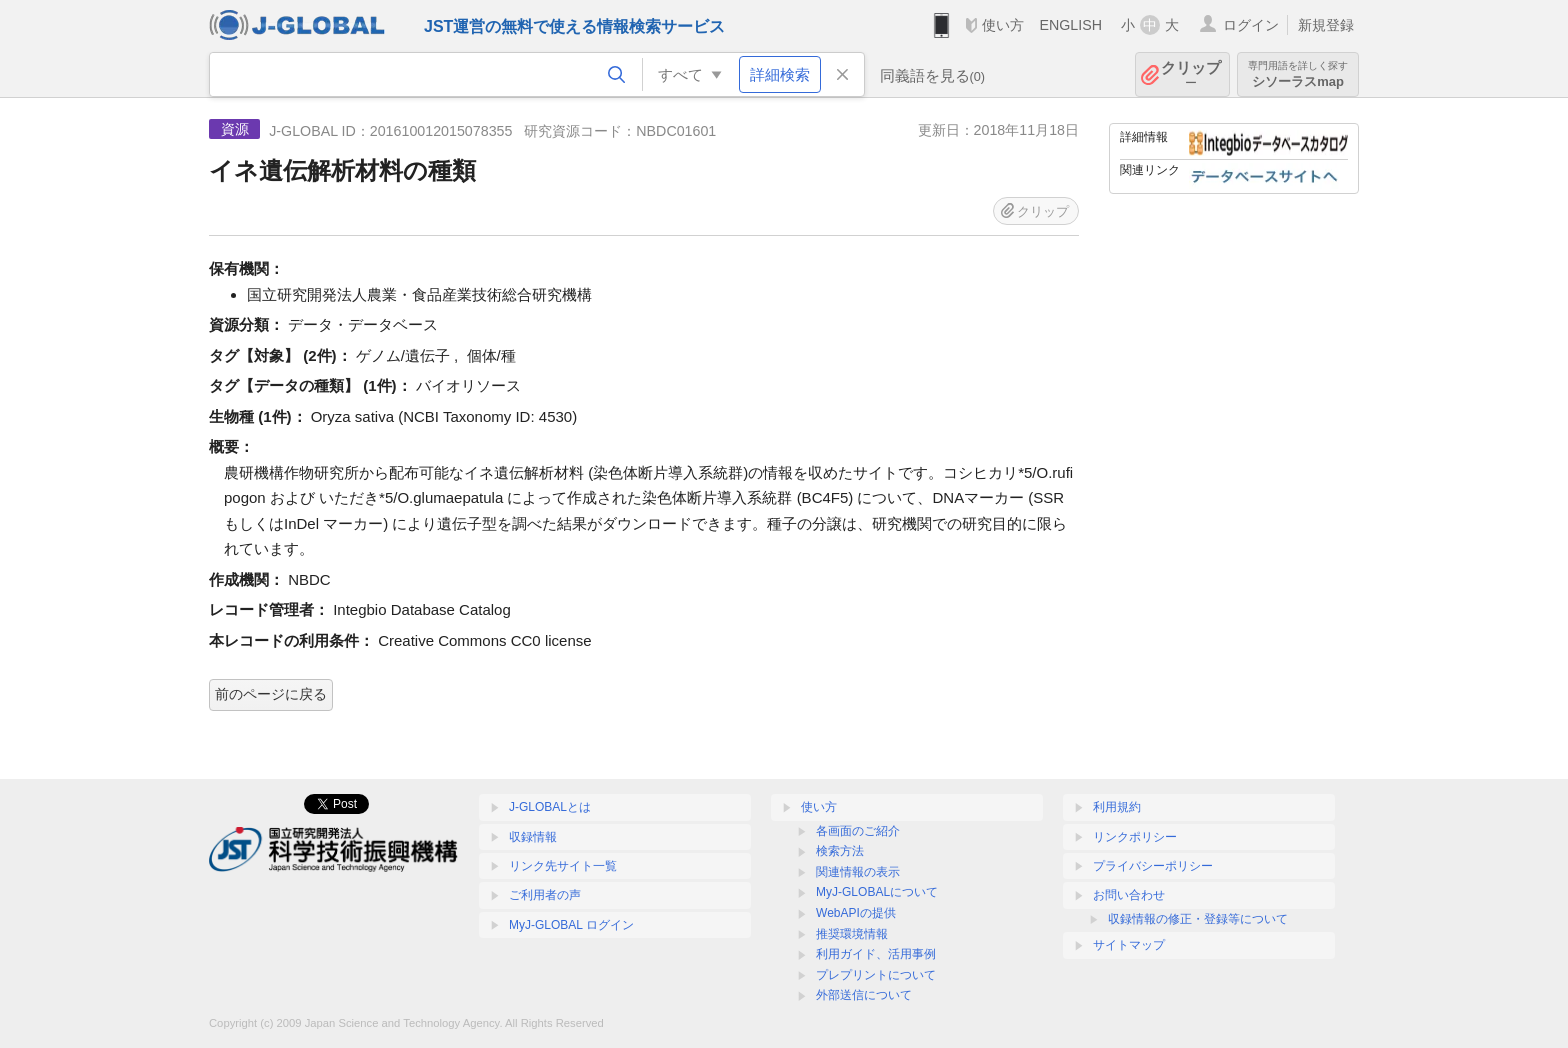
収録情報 (533, 837)
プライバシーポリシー (1153, 866)
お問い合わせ (1129, 895)
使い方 (1003, 25)
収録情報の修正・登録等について (1198, 919)
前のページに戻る (271, 694)
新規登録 (1326, 25)
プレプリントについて (876, 975)
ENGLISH (1070, 25)
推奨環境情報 (852, 934)
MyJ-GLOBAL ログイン (571, 925)
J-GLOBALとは (550, 807)
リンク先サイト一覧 (563, 866)
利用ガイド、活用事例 (876, 954)
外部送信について (864, 995)
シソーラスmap (1298, 74)
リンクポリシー (1135, 837)
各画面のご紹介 (858, 831)
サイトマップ (1129, 945)
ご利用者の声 (545, 895)
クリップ (1191, 74)
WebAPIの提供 (856, 913)
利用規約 (1117, 807)
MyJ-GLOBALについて (877, 892)
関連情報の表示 (858, 872)
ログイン (1251, 25)
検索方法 (840, 851)
